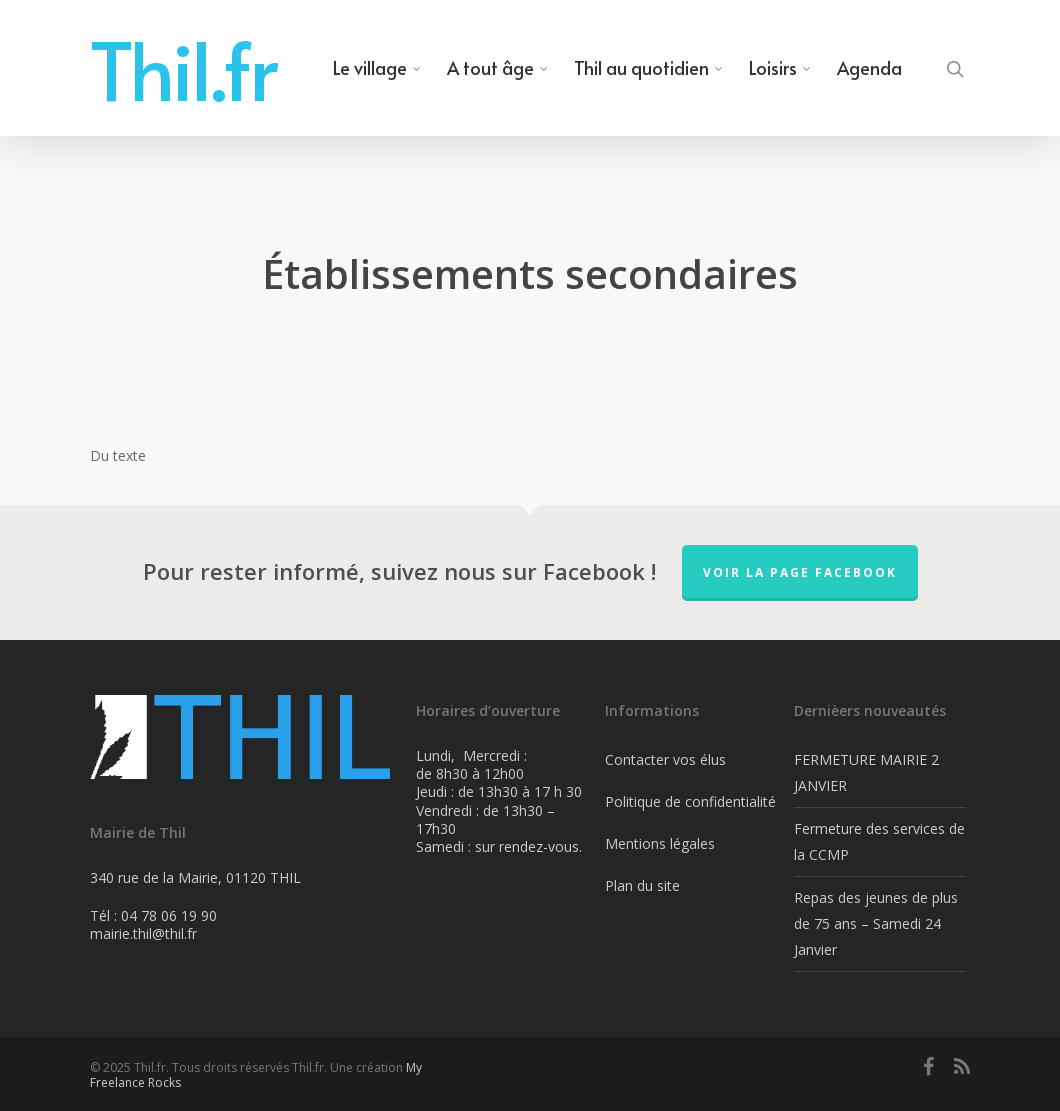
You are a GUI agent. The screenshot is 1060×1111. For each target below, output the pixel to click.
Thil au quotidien (649, 68)
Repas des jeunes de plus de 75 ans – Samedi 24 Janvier (876, 923)
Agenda (869, 68)
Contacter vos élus (665, 759)
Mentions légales (660, 843)
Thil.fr (184, 68)
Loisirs (781, 68)
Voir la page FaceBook (800, 572)
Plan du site (642, 885)
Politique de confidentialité (690, 801)
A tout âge (498, 68)
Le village (378, 68)
